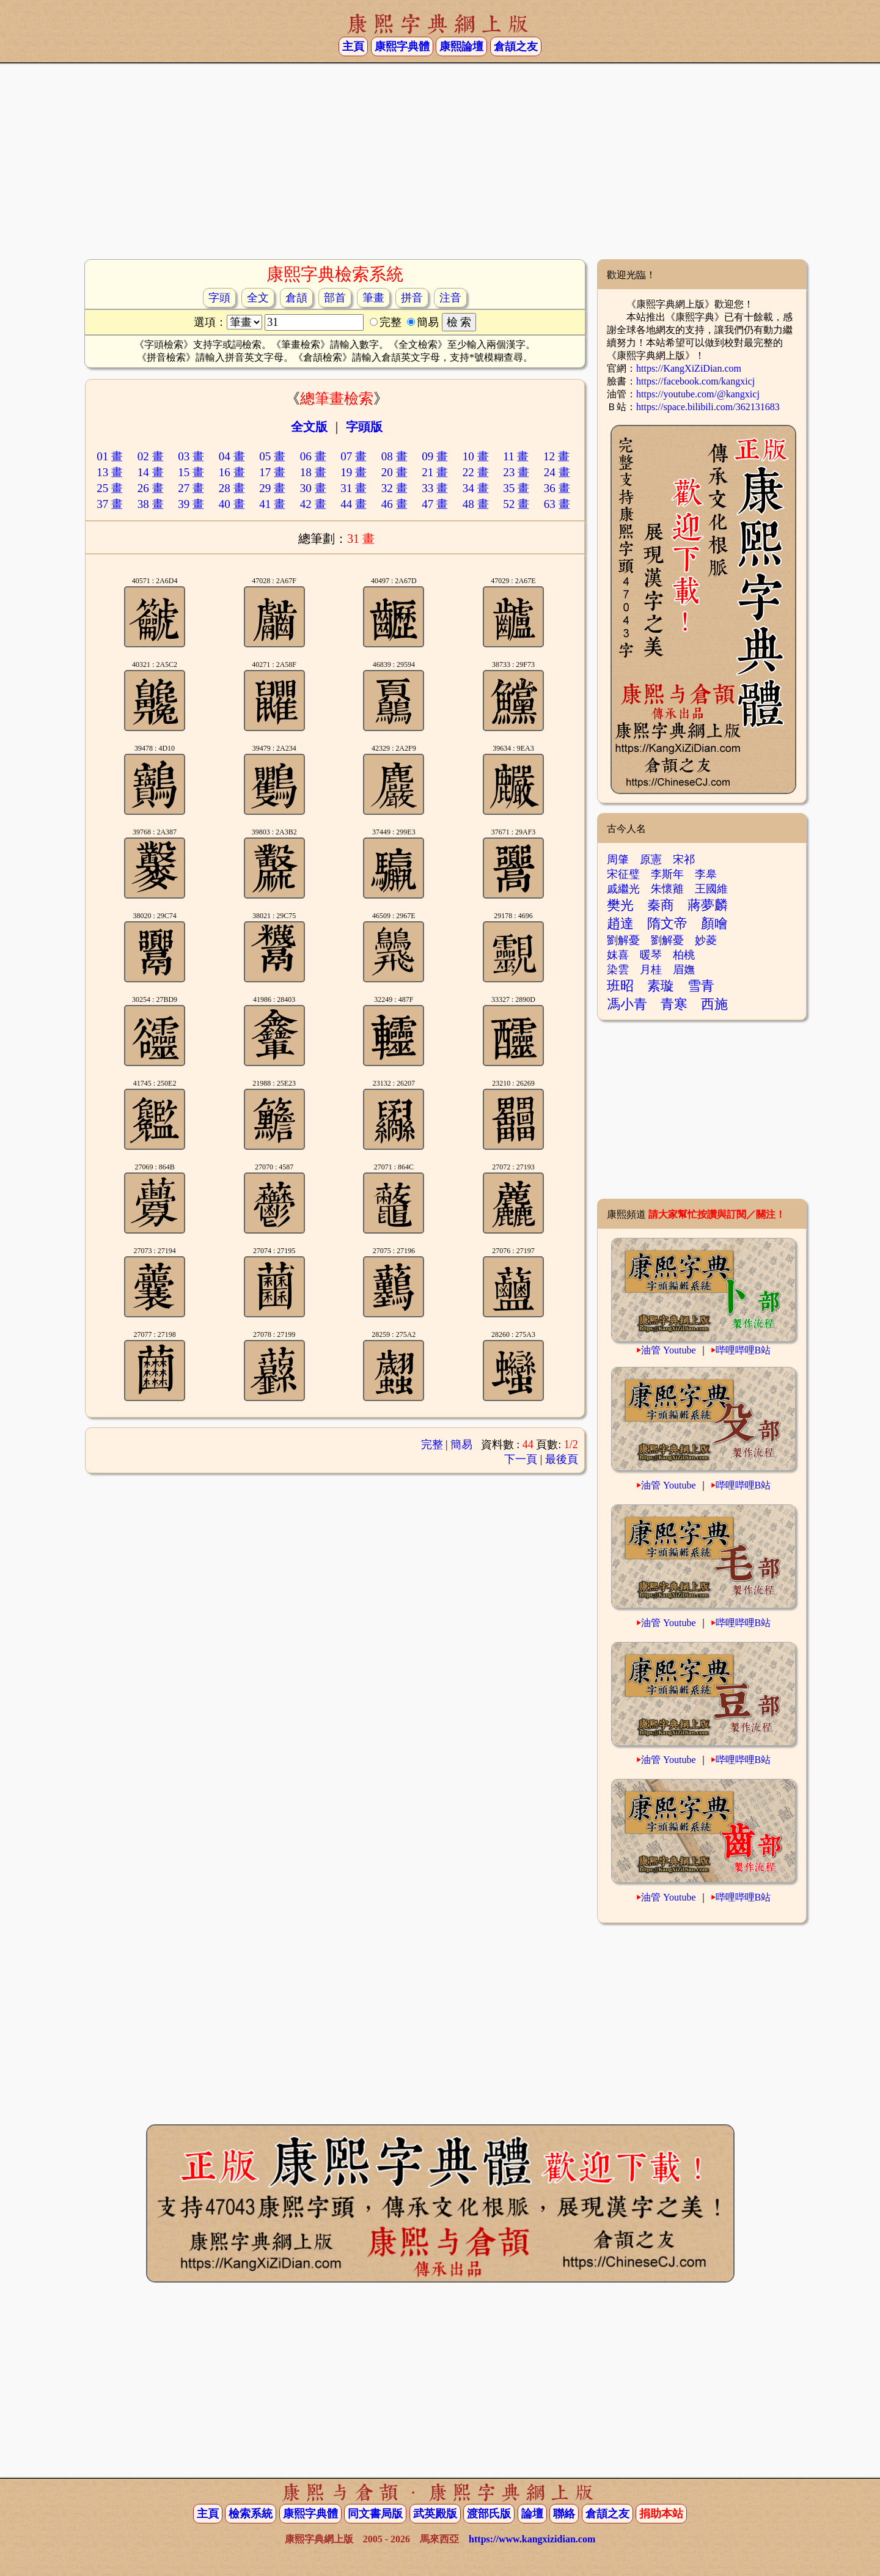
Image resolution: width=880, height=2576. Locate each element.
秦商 (660, 905)
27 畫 (191, 488)
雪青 (701, 985)
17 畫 (272, 472)
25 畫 (110, 488)
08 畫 (394, 456)
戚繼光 (623, 889)
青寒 (674, 1004)
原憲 (651, 859)
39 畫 (191, 504)
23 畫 (516, 472)
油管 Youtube (668, 1350)
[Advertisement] (440, 160)
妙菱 (706, 940)
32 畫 (394, 488)
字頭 (219, 298)
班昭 (620, 985)
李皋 (706, 874)
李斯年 (667, 874)
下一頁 (520, 1459)
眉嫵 (684, 969)
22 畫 (476, 472)
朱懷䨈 (667, 889)
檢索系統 (251, 2514)
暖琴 (651, 955)
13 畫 (110, 472)
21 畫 (435, 472)
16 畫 (232, 472)
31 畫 (353, 488)
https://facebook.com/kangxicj (695, 381)
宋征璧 (623, 874)
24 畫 (557, 472)
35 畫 (516, 488)
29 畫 (272, 488)
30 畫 (313, 488)
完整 (432, 1444)
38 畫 (151, 504)
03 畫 (191, 456)
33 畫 (435, 488)
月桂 (651, 969)
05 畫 (272, 456)
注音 (450, 298)
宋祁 (684, 859)
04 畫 (232, 456)
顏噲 (714, 923)
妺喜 (618, 955)
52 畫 (516, 504)
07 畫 (353, 456)
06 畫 (313, 456)
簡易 (461, 1444)
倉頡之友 (516, 46)
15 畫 (191, 472)
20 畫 (394, 472)
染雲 (618, 969)
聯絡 (564, 2514)
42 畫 (313, 504)
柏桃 (684, 955)
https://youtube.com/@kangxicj (698, 394)
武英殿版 (435, 2514)
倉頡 (296, 298)
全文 (258, 298)
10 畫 (476, 456)
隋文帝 (667, 923)
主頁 (353, 46)
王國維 (711, 889)
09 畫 (435, 456)
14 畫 (151, 472)
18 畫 (313, 472)
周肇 (618, 859)
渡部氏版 (489, 2514)
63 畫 (557, 504)
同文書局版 (375, 2514)
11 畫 (516, 456)
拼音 (412, 298)
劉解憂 (623, 940)
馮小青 (627, 1004)
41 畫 (272, 504)
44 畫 (353, 504)
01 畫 (110, 456)
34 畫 (476, 488)
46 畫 (394, 504)
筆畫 (373, 298)
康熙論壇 (461, 46)
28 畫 (232, 488)
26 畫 (151, 488)
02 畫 (151, 456)
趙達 (620, 923)
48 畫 (476, 504)
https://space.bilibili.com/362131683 (708, 407)
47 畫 (435, 504)
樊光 (620, 905)
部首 (335, 298)
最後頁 (561, 1459)
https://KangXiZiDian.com (688, 368)
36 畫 (557, 488)
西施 (714, 1004)
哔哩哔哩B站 (743, 1350)
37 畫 (110, 504)
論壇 (532, 2514)
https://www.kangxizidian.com (532, 2539)
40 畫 (232, 504)
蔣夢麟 (708, 905)
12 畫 (556, 456)
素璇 (660, 985)
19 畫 (353, 472)
